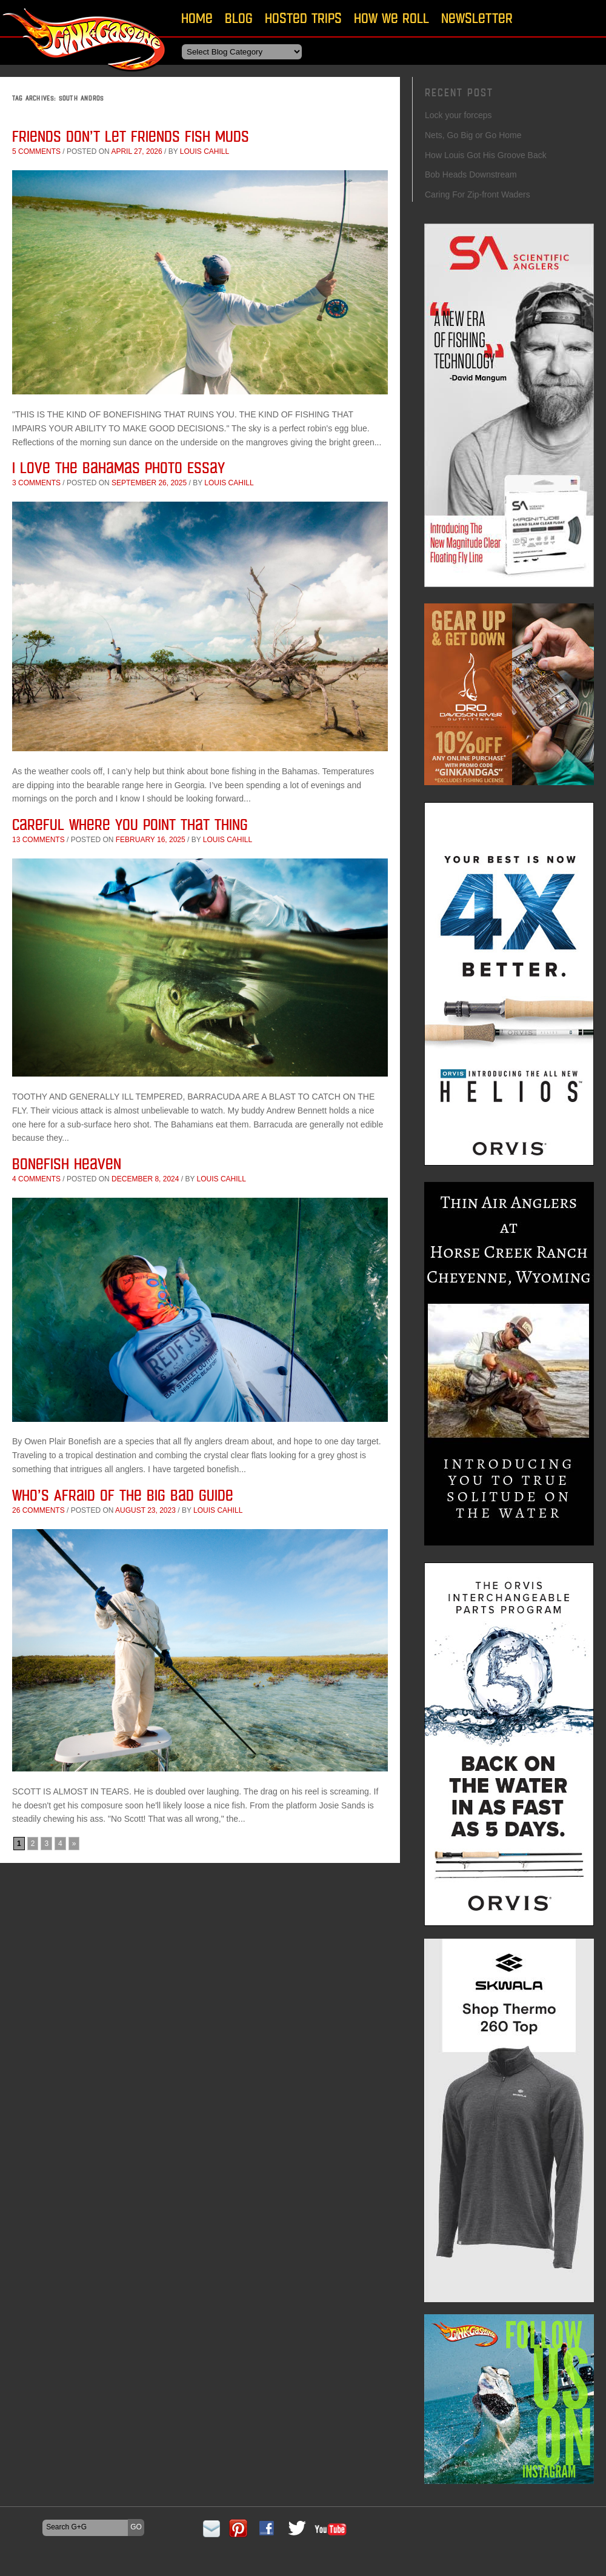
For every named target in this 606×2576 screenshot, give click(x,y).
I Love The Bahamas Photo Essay (118, 467)
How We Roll (391, 18)
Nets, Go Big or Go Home (473, 135)
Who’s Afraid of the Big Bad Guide (122, 1495)
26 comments (38, 1510)
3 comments (36, 483)
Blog (239, 18)
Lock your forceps (458, 115)
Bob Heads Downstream (471, 174)
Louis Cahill (204, 151)
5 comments (36, 151)
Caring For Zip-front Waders (477, 194)
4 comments (36, 1179)
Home (197, 18)
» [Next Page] (74, 1843)
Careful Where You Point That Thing (130, 824)
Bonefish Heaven (66, 1163)
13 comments (38, 839)
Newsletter (477, 18)
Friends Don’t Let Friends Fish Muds (130, 136)
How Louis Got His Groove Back (486, 155)
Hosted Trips (303, 18)
